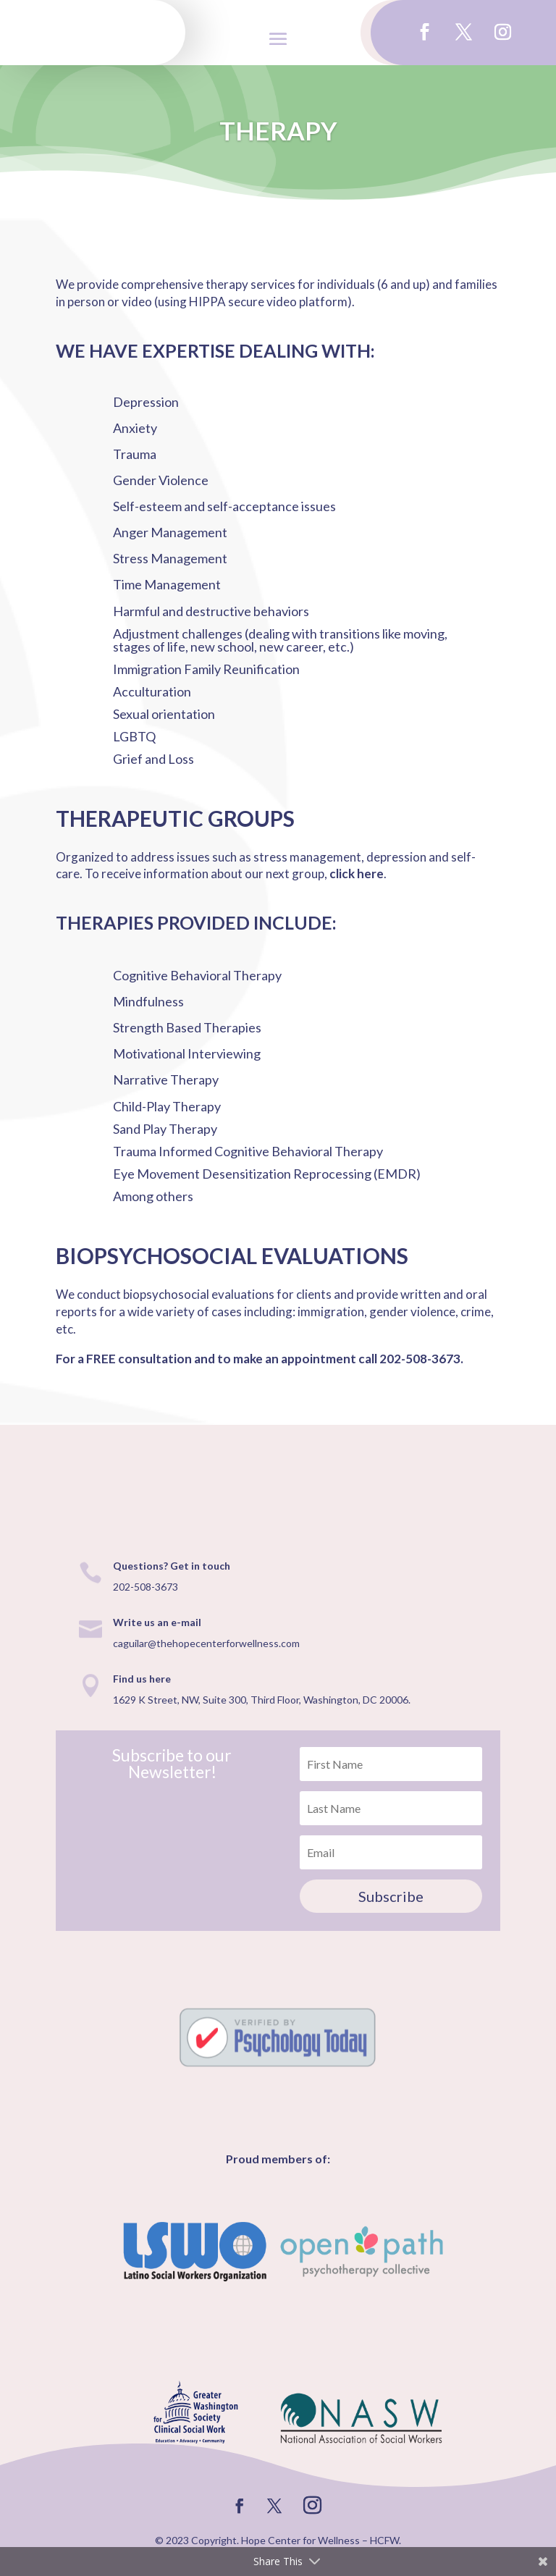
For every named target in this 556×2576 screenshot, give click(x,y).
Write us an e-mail (157, 1622)
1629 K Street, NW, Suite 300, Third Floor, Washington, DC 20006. (261, 1699)
